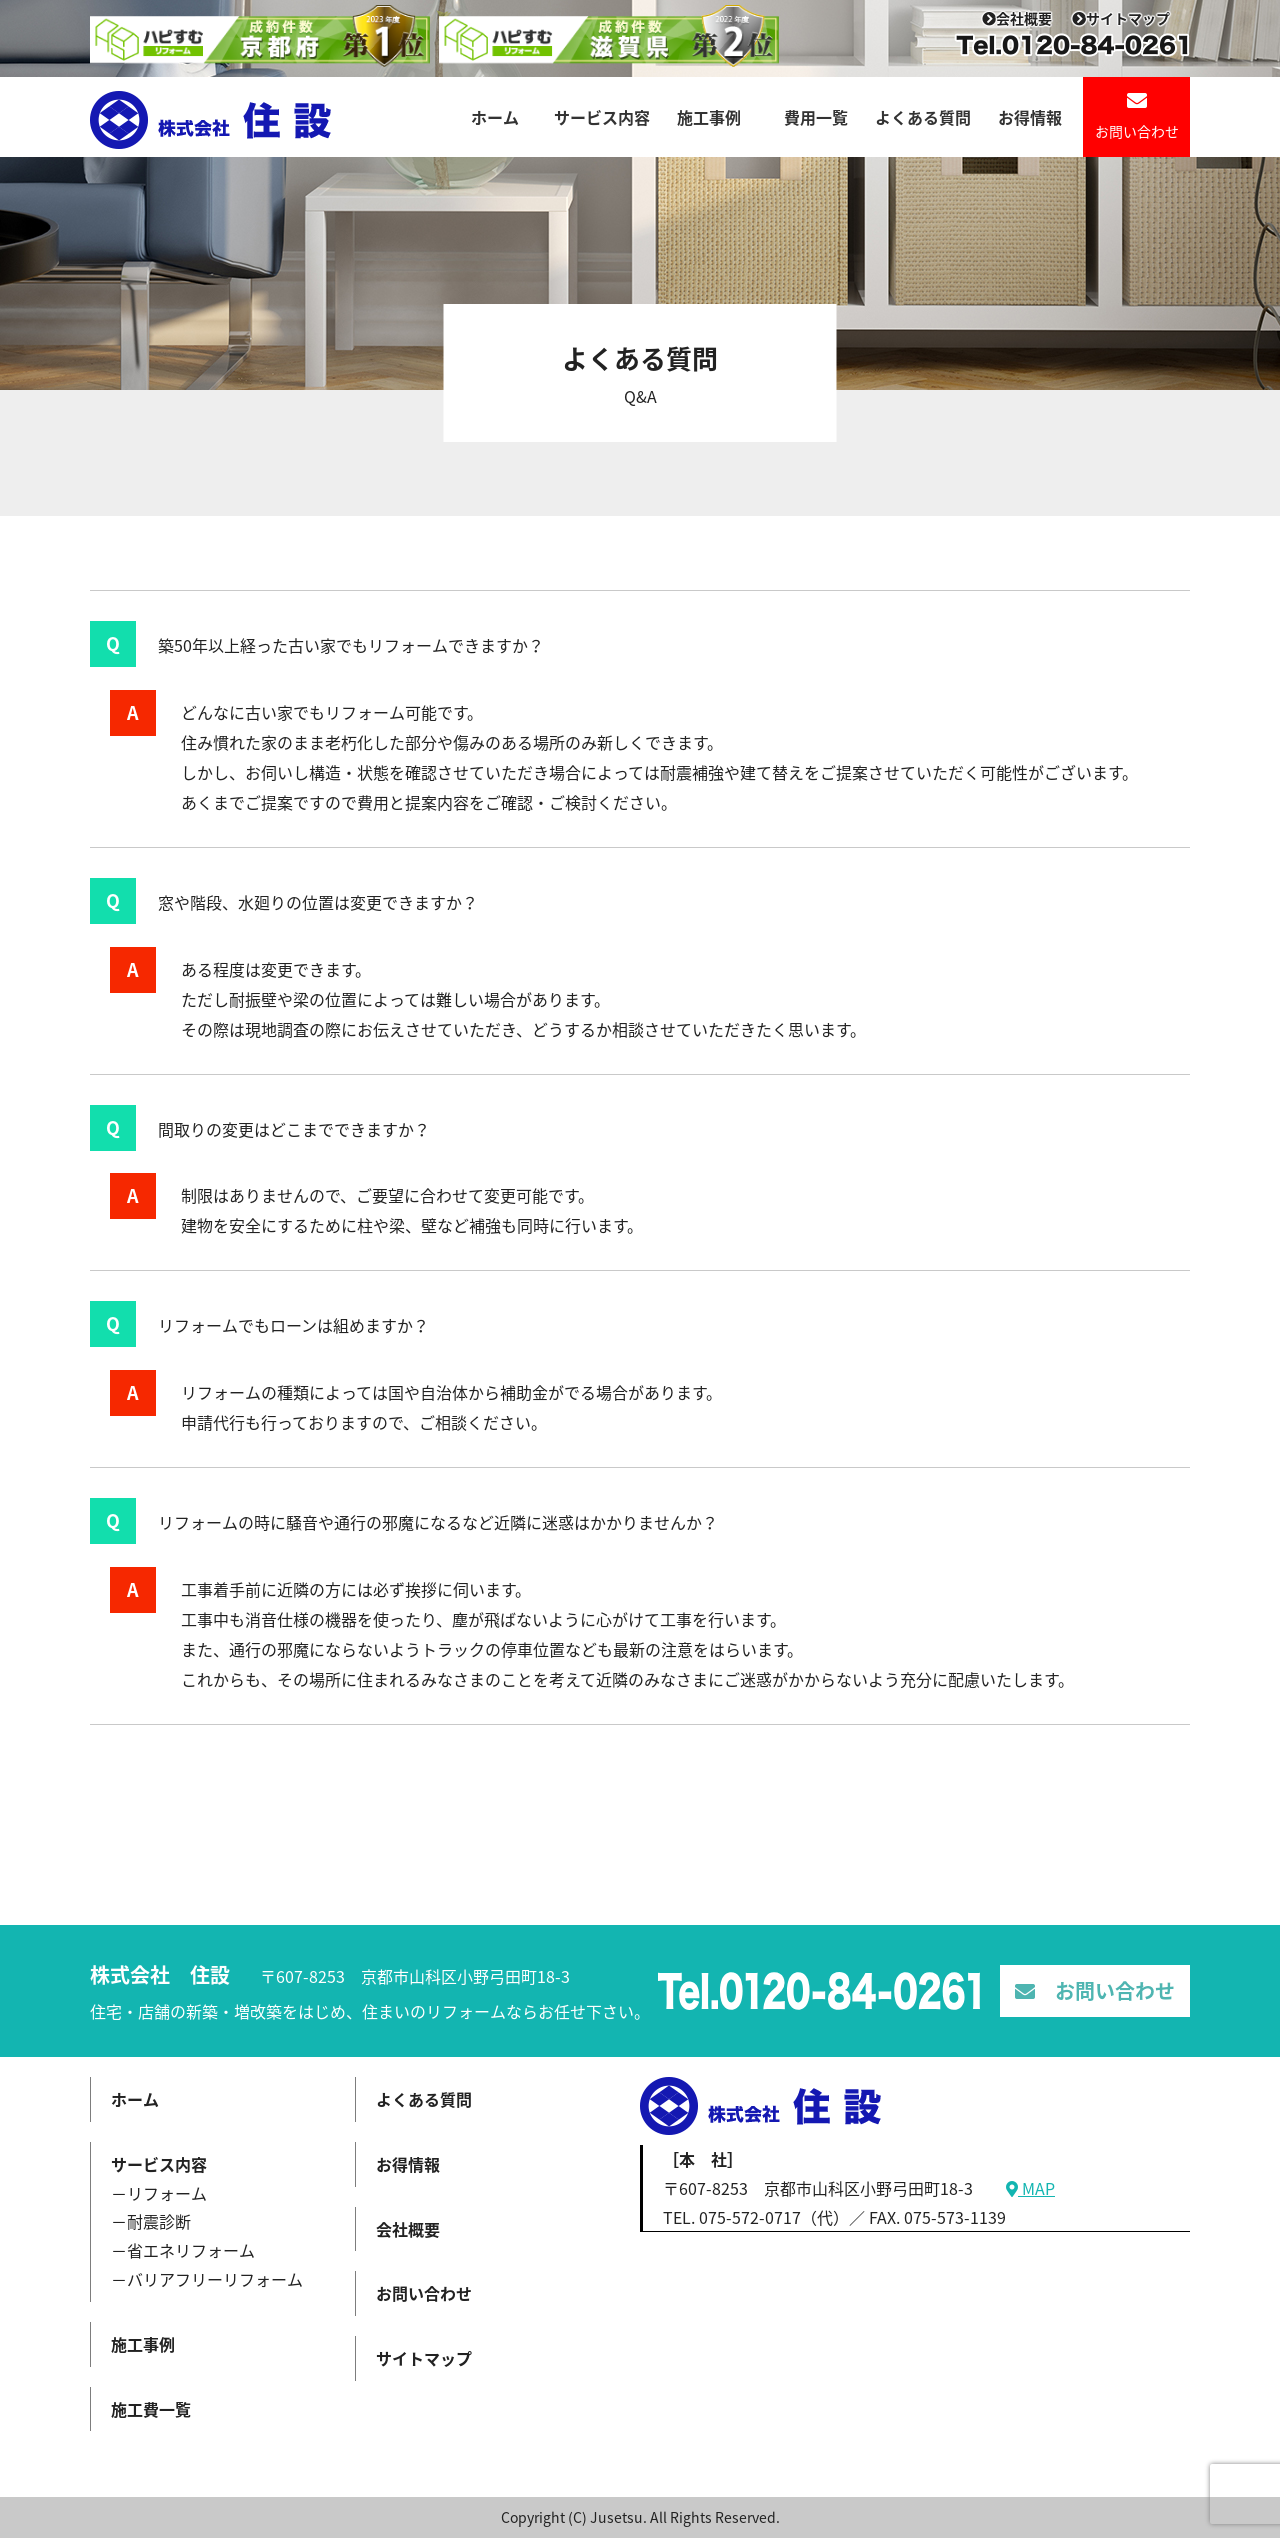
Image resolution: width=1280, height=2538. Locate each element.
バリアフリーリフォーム (215, 2279)
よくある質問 (923, 117)
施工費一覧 (151, 2409)
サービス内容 (602, 117)
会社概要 (1017, 18)
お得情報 (1030, 117)
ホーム (495, 117)
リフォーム (167, 2193)
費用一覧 (816, 117)
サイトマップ (1121, 18)
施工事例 (709, 117)
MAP (1030, 2188)
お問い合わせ (1137, 116)
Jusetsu (616, 2517)
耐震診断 (159, 2221)
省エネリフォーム (191, 2250)
